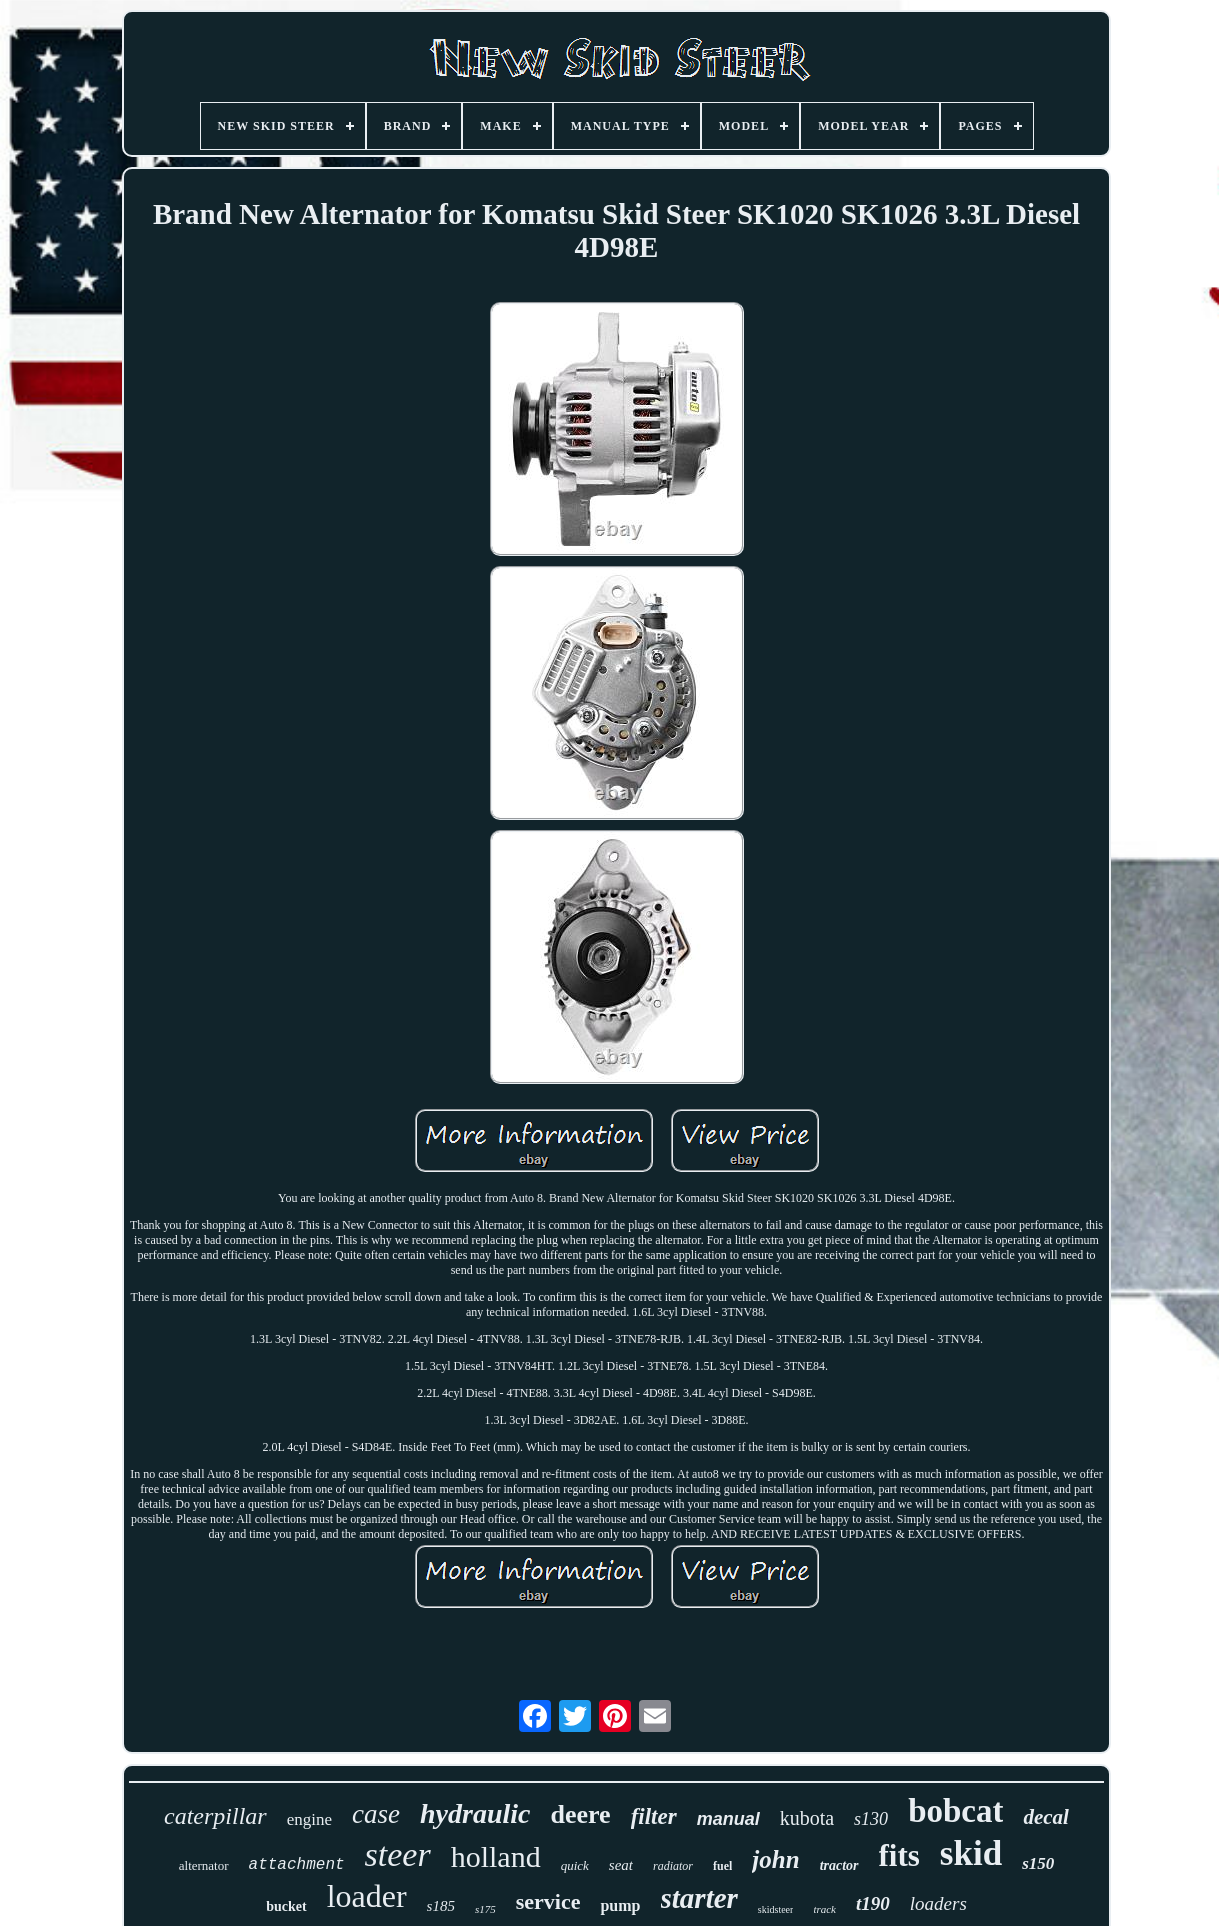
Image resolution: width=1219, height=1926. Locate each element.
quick (575, 1865)
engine (309, 1819)
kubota (807, 1818)
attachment (297, 1865)
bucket (286, 1906)
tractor (839, 1865)
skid (971, 1853)
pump (620, 1905)
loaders (938, 1903)
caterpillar (215, 1816)
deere (580, 1814)
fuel (722, 1866)
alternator (204, 1865)
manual (728, 1819)
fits (899, 1855)
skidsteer (776, 1909)
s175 (485, 1909)
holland (496, 1856)
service (548, 1901)
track (824, 1909)
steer (398, 1854)
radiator (673, 1866)
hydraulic (475, 1813)
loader (367, 1896)
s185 (441, 1906)
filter (654, 1816)
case (376, 1814)
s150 (1038, 1863)
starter (699, 1898)
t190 (873, 1903)
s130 (871, 1819)
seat (621, 1865)
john (775, 1859)
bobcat (955, 1811)
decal (1045, 1817)
